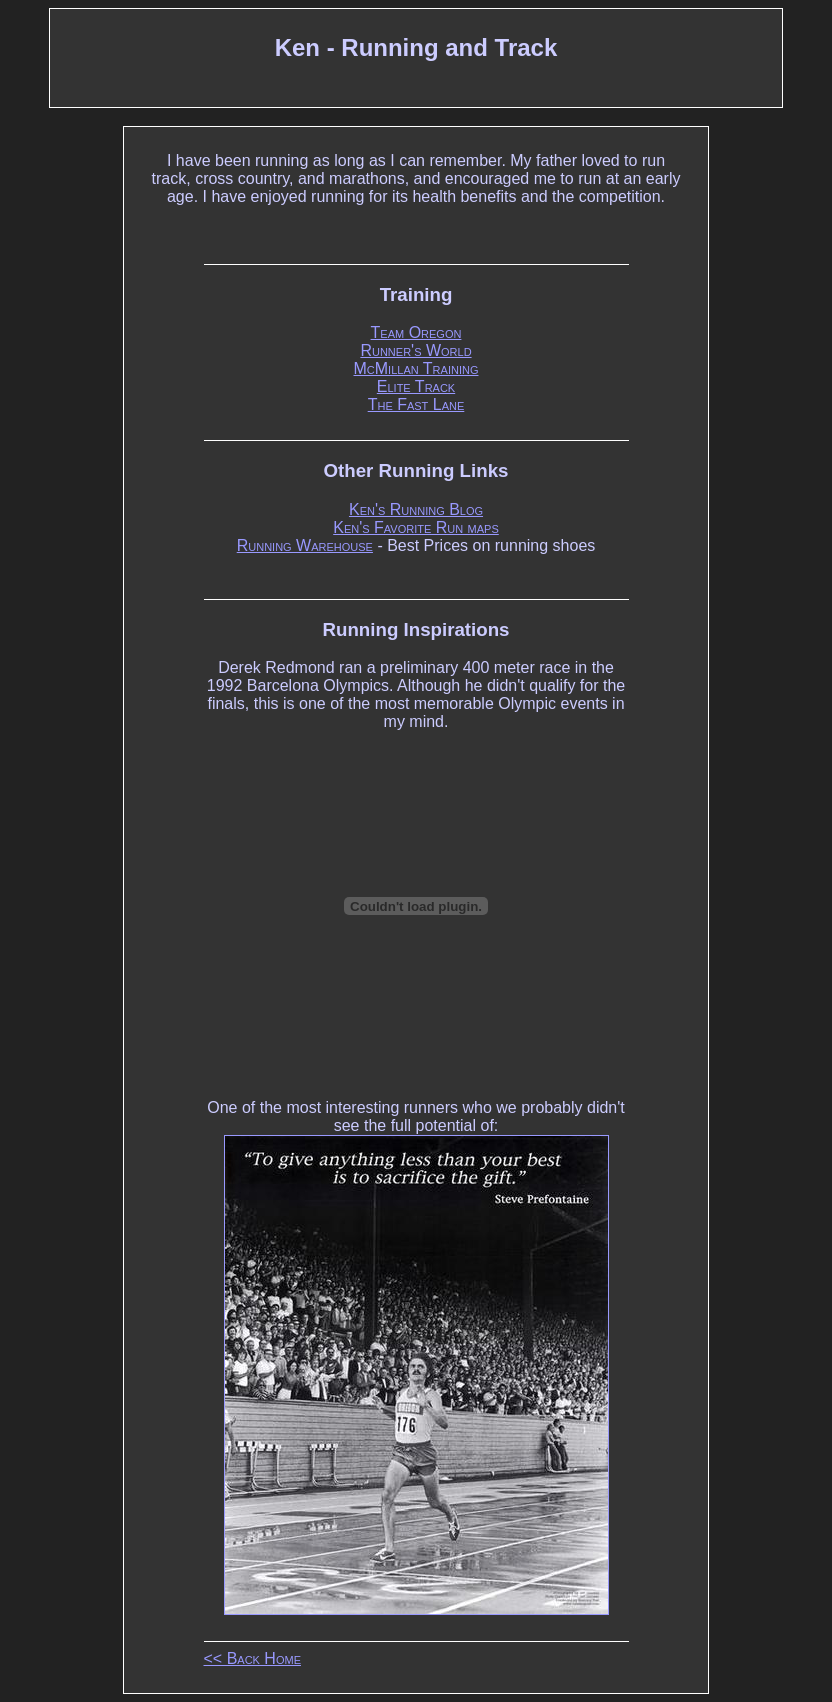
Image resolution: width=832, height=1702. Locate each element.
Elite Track (416, 386)
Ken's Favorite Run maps (416, 527)
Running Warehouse (305, 545)
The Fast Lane (416, 404)
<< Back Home (252, 1658)
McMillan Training (416, 368)
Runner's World (415, 350)
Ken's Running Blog (416, 509)
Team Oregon (416, 332)
